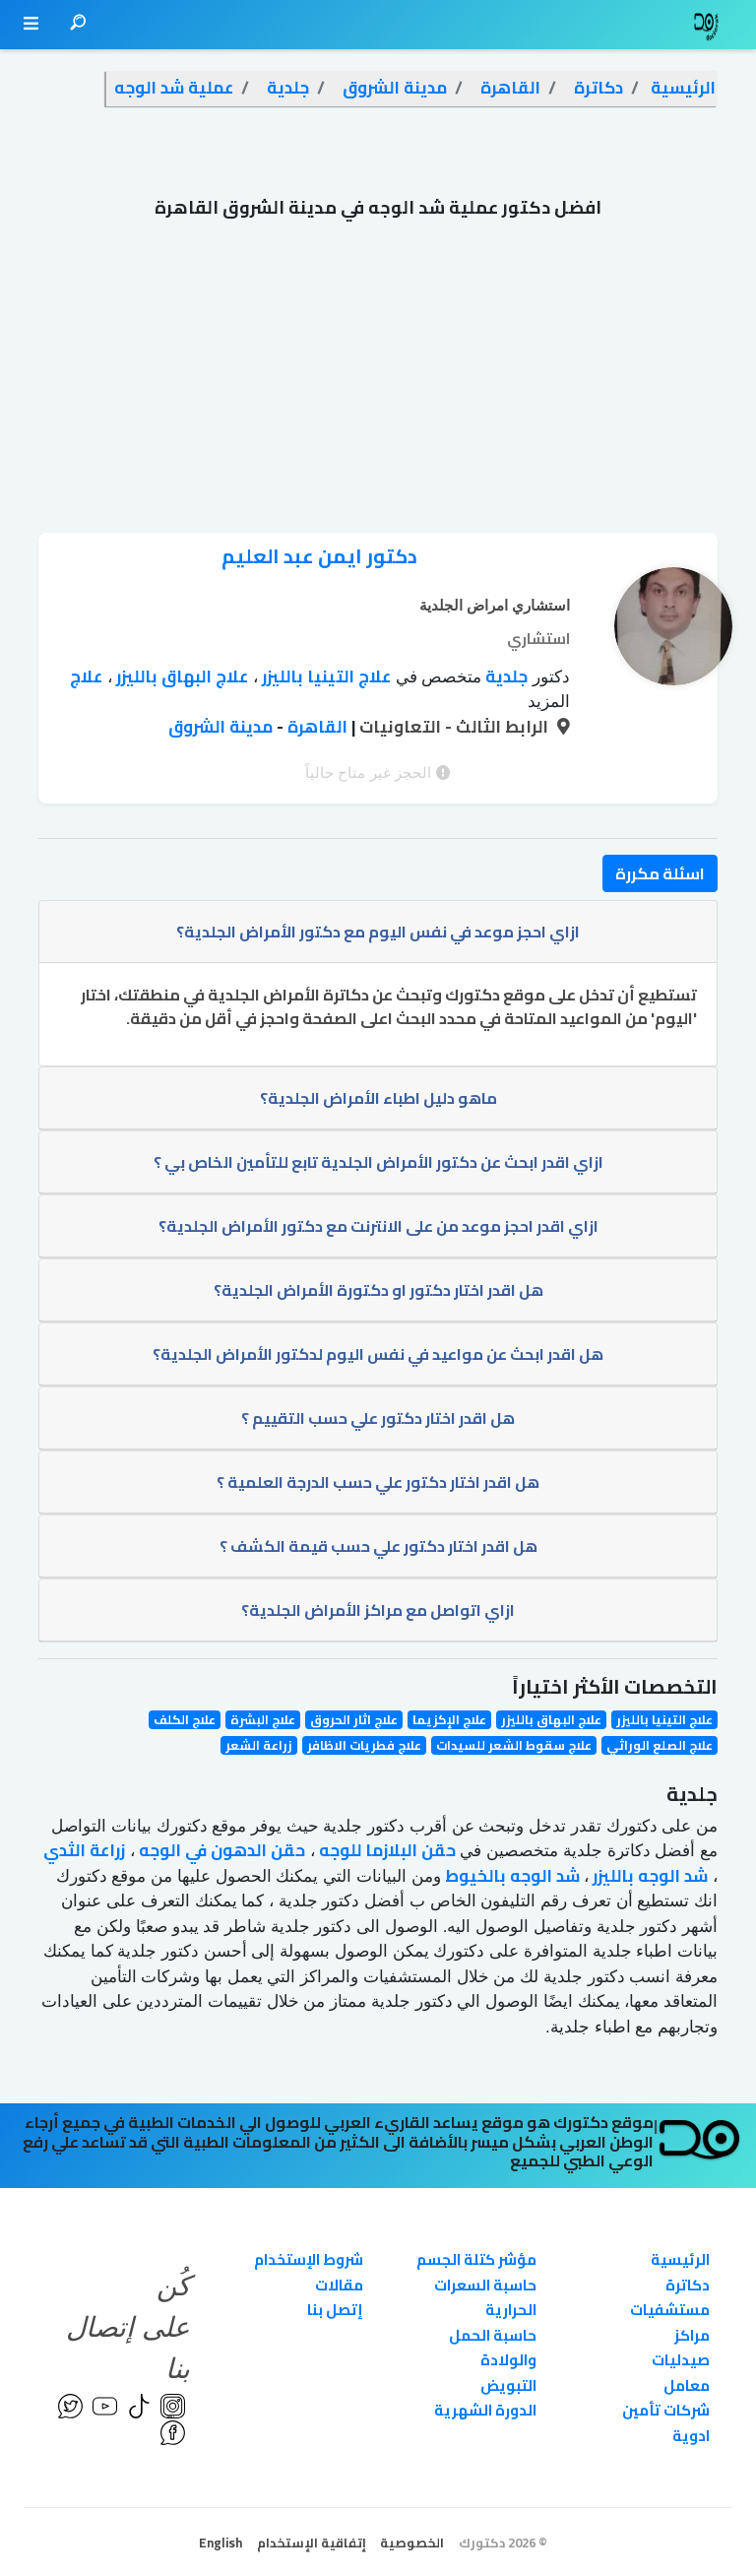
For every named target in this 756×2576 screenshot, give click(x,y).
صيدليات (681, 2360)
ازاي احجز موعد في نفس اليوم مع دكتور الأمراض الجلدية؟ (378, 931)
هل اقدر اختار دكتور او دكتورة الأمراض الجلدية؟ (378, 1290)
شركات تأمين (666, 2410)
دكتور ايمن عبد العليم (319, 556)
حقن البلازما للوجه (385, 1850)
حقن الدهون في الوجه (220, 1850)
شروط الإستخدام (308, 2259)
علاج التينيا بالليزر (324, 676)
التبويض (508, 2385)
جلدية (504, 676)
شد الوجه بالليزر (648, 1876)
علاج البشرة (262, 1719)
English (220, 2542)
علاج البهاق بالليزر (180, 676)
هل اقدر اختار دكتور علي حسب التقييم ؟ (378, 1418)
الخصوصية (412, 2542)
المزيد (549, 701)
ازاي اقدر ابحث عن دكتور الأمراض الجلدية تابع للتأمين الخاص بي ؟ (378, 1162)
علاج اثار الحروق (354, 1719)
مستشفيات (670, 2309)
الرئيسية (680, 2259)
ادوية (691, 2435)
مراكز (692, 2335)
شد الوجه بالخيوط (510, 1876)
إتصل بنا (335, 2309)
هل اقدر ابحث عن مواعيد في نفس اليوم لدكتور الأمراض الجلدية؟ (378, 1354)
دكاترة (687, 2285)
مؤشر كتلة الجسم (476, 2259)
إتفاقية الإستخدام (311, 2542)
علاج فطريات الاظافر (364, 1745)
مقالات (339, 2285)
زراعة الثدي (84, 1850)
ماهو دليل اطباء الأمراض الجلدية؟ (378, 1098)
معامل (686, 2385)
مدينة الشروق (220, 726)
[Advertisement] (378, 385)
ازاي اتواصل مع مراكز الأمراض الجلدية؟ (378, 1610)
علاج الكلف (185, 1719)
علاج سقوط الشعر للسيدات (514, 1745)
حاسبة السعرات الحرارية (485, 2298)
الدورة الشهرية (485, 2410)
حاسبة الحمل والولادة (492, 2348)
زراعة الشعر (258, 1745)
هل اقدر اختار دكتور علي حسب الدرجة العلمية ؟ (378, 1482)
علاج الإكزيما (449, 1719)
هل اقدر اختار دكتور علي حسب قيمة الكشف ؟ (378, 1546)
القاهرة (315, 726)
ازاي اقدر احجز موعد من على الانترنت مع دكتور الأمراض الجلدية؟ (378, 1226)
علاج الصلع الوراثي (659, 1745)
